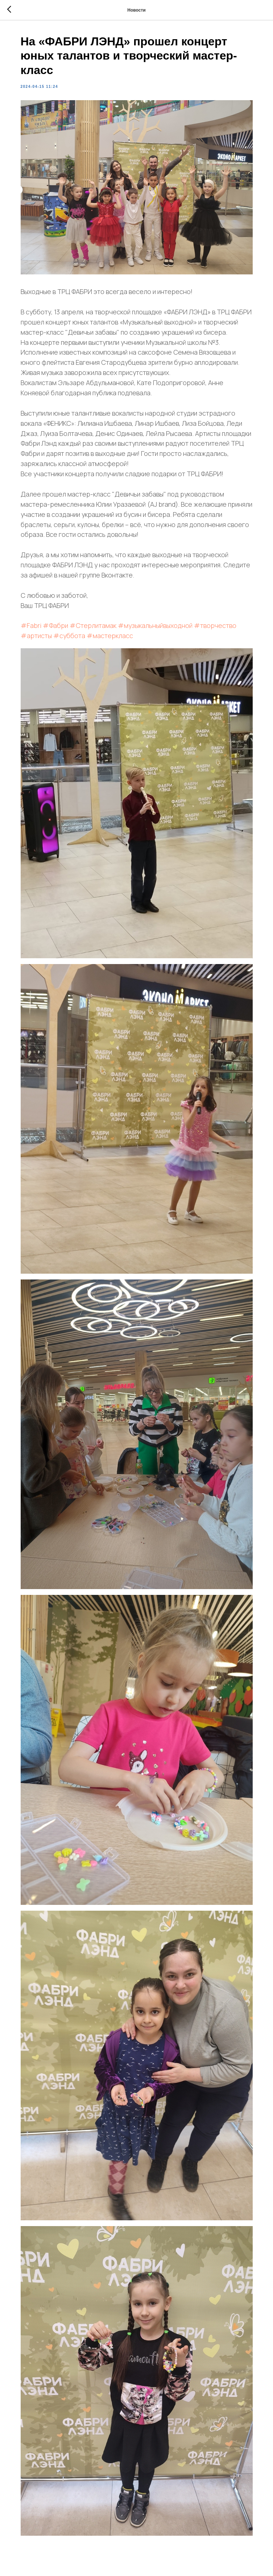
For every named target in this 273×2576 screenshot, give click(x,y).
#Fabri (31, 625)
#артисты (36, 635)
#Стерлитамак (93, 625)
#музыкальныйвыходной (155, 625)
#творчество (215, 625)
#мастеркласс (110, 635)
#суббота (69, 635)
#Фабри (55, 625)
